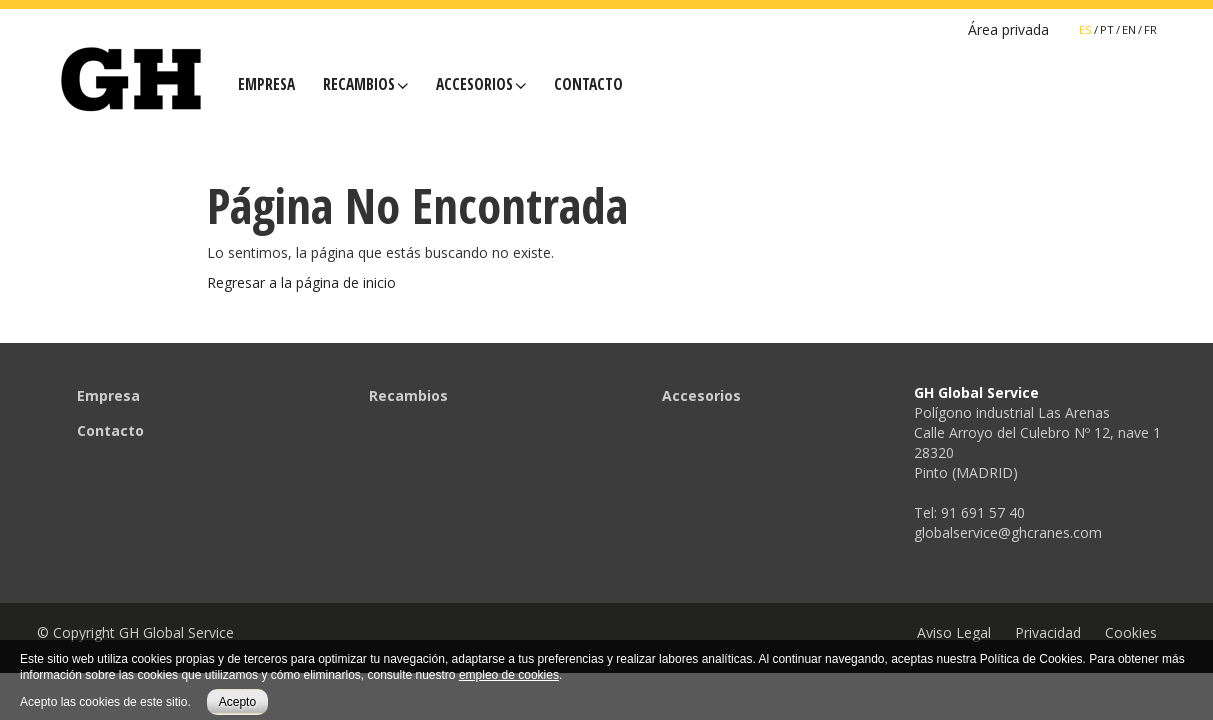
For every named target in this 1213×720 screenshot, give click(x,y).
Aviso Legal (954, 632)
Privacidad (1048, 632)
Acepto (237, 702)
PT (1107, 29)
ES (1085, 29)
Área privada (1008, 29)
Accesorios (481, 85)
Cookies (1131, 632)
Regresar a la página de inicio (301, 282)
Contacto (588, 85)
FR (1150, 29)
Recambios (365, 85)
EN (1129, 29)
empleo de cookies (509, 675)
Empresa (266, 85)
